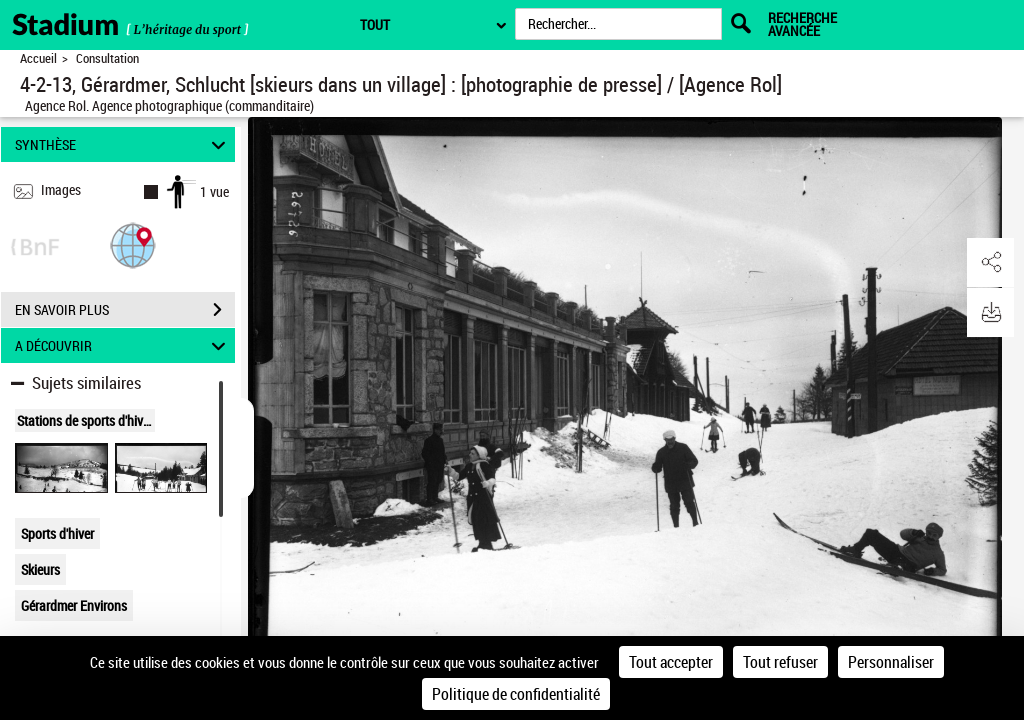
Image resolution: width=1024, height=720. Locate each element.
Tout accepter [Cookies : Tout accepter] (671, 662)
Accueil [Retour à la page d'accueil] (38, 58)
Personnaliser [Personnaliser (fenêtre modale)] (891, 662)
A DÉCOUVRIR (123, 345)
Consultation (107, 58)
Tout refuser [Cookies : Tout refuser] (780, 662)
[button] (133, 244)
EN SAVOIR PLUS (125, 310)
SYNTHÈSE (123, 144)
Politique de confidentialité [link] (516, 694)
